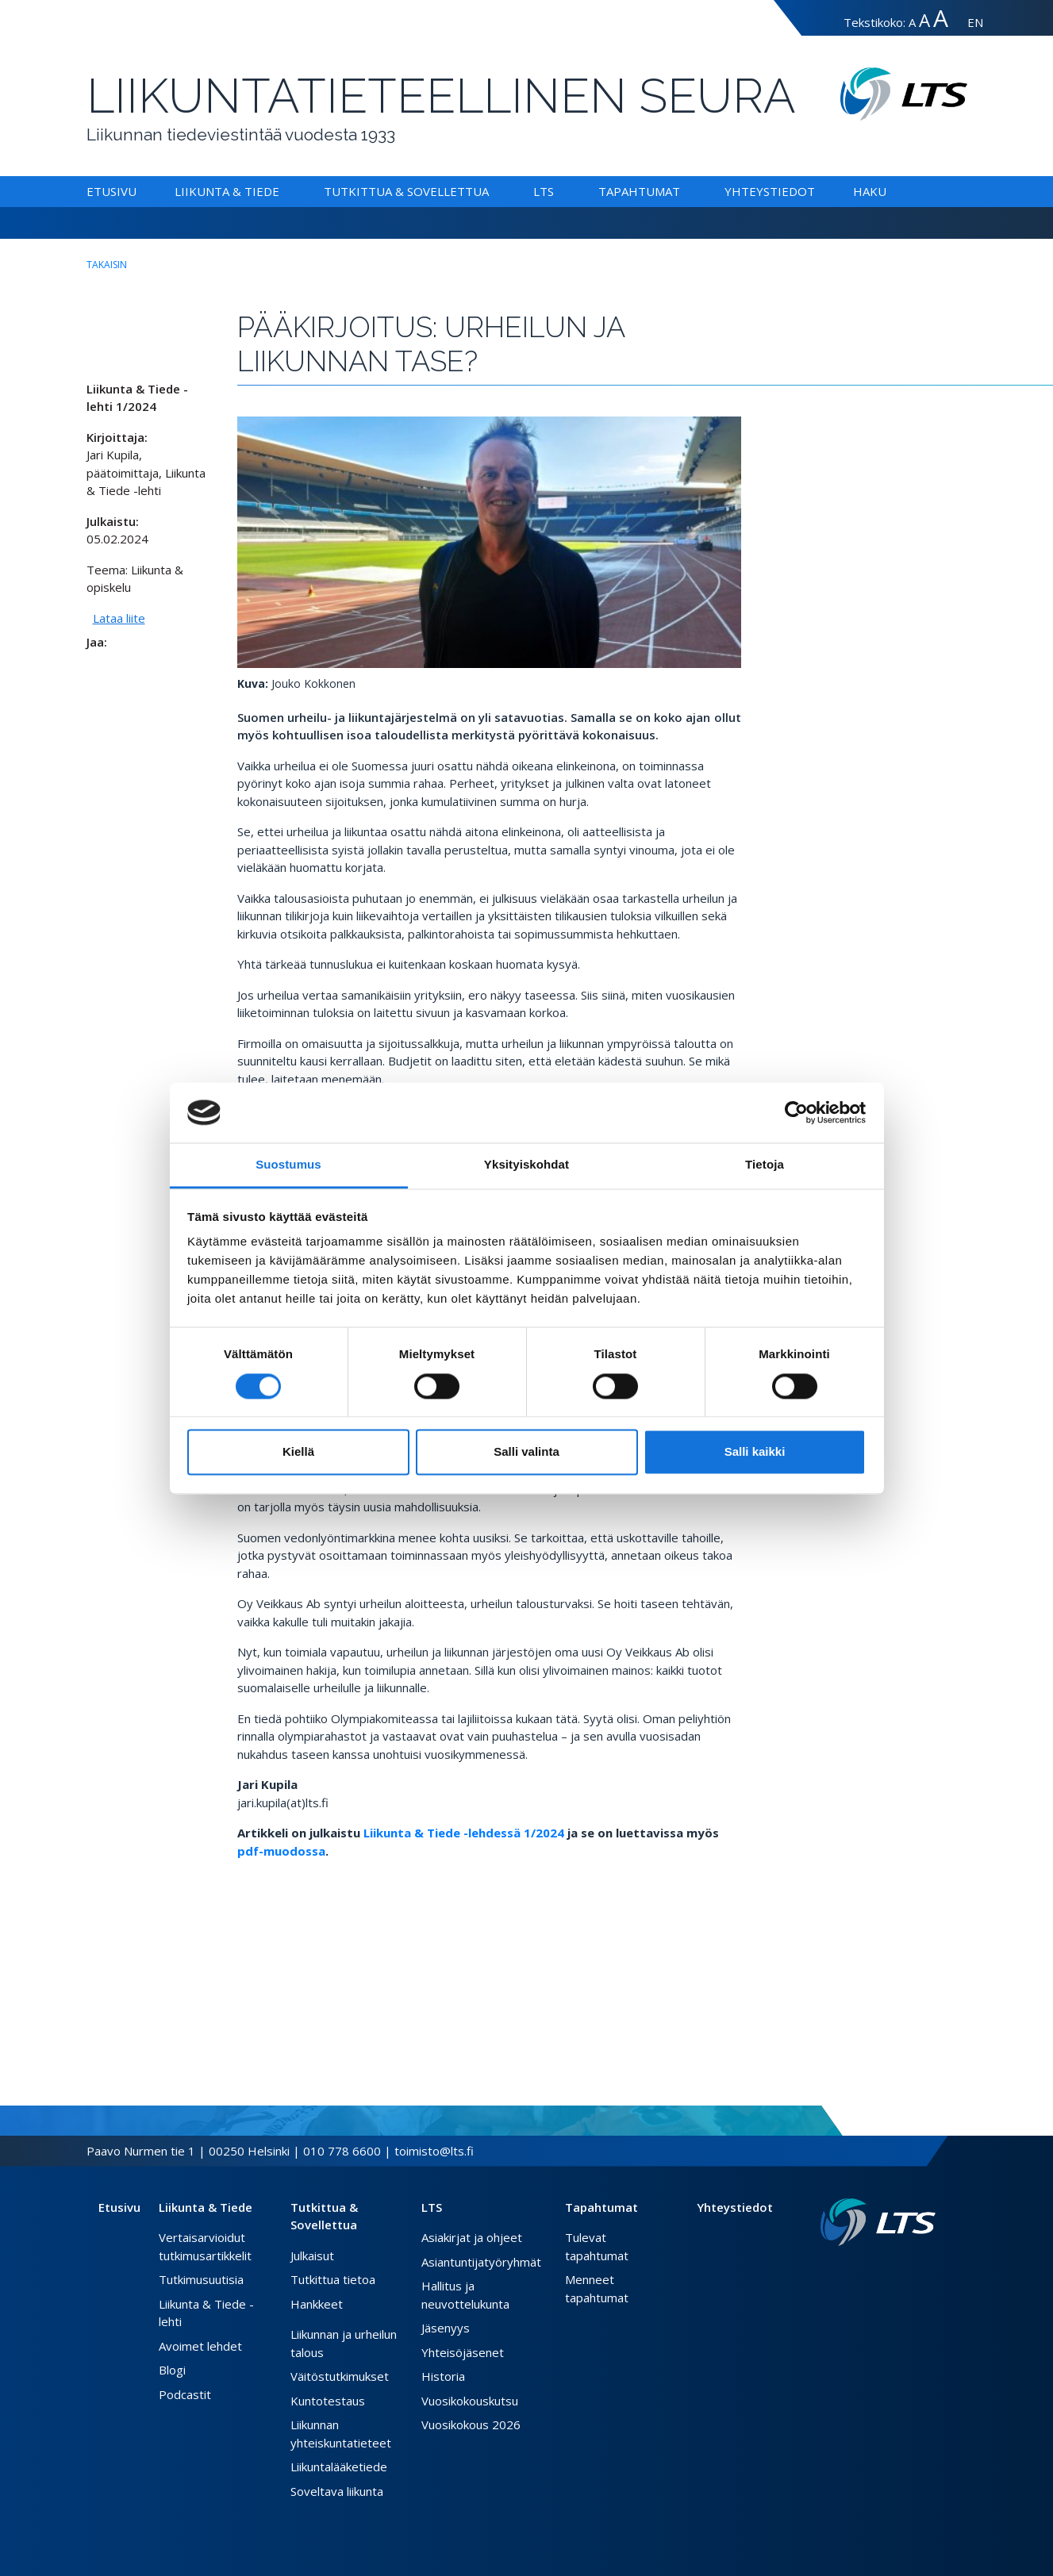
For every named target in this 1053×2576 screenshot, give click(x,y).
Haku (869, 191)
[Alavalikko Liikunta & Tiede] (282, 191)
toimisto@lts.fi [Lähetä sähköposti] (434, 2151)
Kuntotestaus (327, 2401)
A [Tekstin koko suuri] (924, 20)
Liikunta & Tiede (227, 191)
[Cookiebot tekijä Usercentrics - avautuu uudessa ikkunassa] (796, 1112)
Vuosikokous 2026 (471, 2424)
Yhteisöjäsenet (462, 2352)
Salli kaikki (755, 1452)
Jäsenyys (445, 2328)
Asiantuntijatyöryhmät (481, 2262)
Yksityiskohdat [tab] (526, 1165)
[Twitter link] (903, 2271)
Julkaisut (312, 2255)
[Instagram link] (916, 2271)
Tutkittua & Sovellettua (406, 191)
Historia (443, 2376)
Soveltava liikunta (336, 2491)
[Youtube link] (929, 2271)
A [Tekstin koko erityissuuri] (940, 18)
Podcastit (185, 2394)
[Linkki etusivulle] (878, 2222)
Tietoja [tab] (764, 1165)
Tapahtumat (639, 191)
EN (975, 22)
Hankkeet (316, 2304)
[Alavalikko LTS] (557, 191)
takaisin (106, 264)
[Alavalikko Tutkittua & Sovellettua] (492, 191)
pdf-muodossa (281, 1851)
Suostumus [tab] (288, 1165)
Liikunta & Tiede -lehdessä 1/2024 (463, 1833)
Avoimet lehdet (200, 2346)
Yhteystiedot (769, 191)
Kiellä (298, 1452)
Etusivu (111, 191)
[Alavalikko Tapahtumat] (683, 191)
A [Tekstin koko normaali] (912, 22)
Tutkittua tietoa (332, 2279)
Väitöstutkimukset (339, 2376)
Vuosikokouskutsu (469, 2401)
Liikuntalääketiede (338, 2466)
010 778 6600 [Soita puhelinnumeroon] (342, 2151)
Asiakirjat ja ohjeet (471, 2237)
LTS (543, 191)
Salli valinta (526, 1452)
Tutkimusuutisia (201, 2279)
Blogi (172, 2370)
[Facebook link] (891, 2271)
